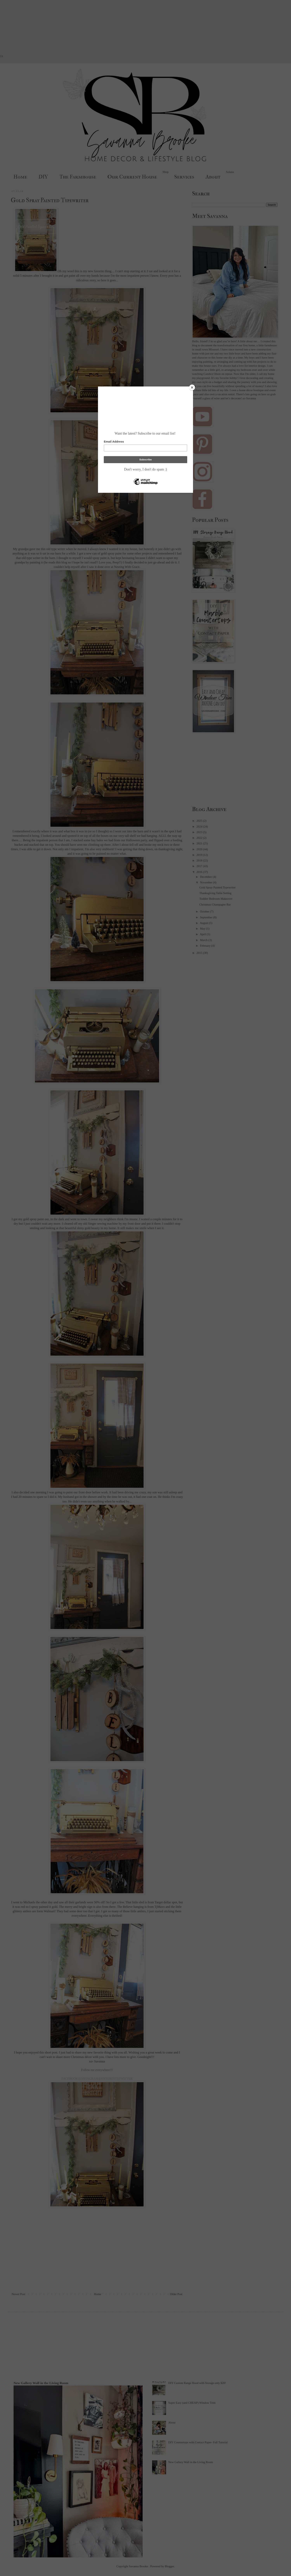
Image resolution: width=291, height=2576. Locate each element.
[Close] (192, 387)
